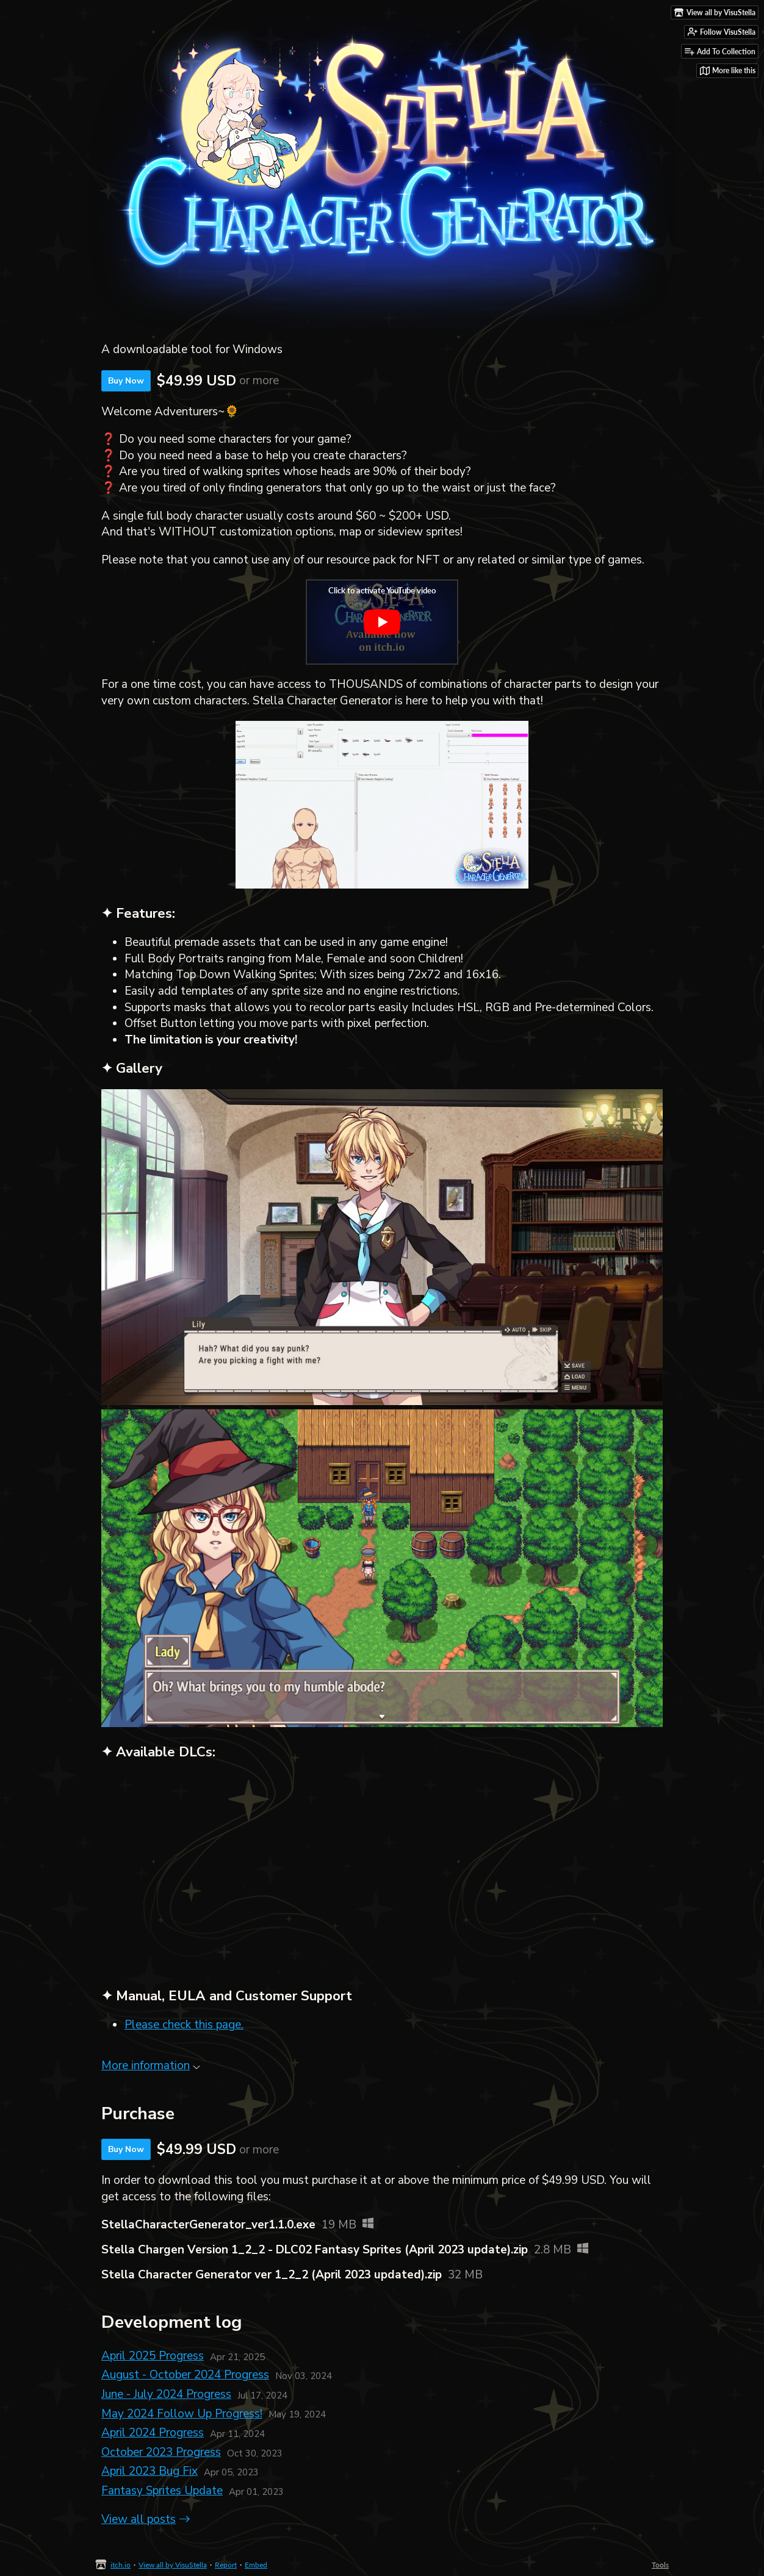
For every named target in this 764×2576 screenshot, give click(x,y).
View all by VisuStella (173, 2564)
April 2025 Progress (152, 2356)
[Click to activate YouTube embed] (382, 622)
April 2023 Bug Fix (149, 2471)
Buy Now (126, 381)
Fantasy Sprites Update (162, 2491)
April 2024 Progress (152, 2433)
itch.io (120, 2564)
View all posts (138, 2519)
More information (150, 2065)
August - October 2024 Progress (185, 2375)
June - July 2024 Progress (166, 2394)
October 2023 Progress (161, 2452)
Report (226, 2564)
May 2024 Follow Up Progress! (181, 2414)
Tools (660, 2564)
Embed (256, 2564)
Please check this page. (183, 2025)
